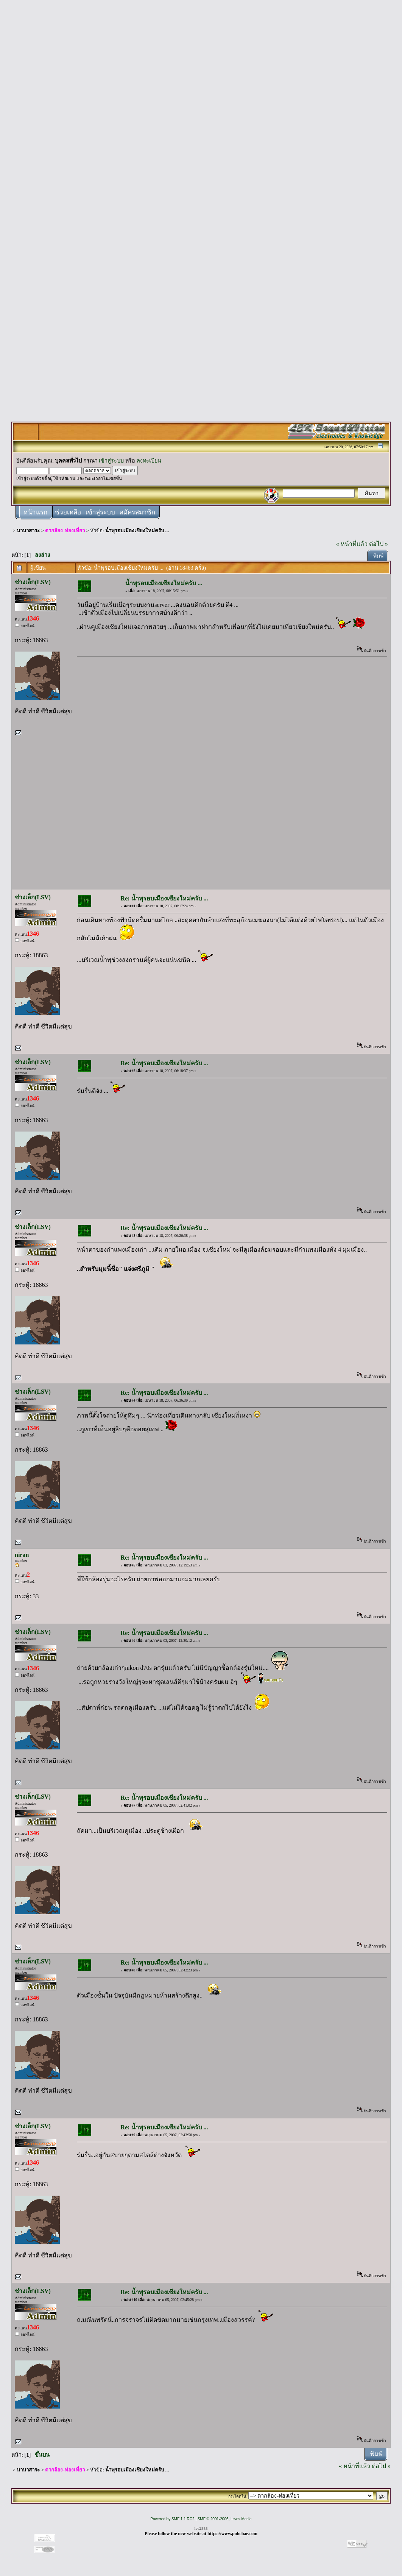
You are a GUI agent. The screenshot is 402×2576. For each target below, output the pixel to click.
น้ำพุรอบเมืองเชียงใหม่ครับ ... (137, 530)
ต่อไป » (378, 544)
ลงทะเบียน (149, 461)
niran (22, 1555)
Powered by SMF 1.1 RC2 (172, 2519)
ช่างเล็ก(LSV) (33, 582)
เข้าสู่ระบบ (111, 461)
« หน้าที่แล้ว (352, 544)
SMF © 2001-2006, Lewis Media (225, 2519)
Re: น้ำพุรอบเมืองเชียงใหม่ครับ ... (164, 898)
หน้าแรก (35, 512)
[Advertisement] (201, 118)
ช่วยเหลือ (68, 512)
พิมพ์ (378, 556)
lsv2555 (201, 2528)
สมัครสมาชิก (137, 512)
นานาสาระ (28, 530)
